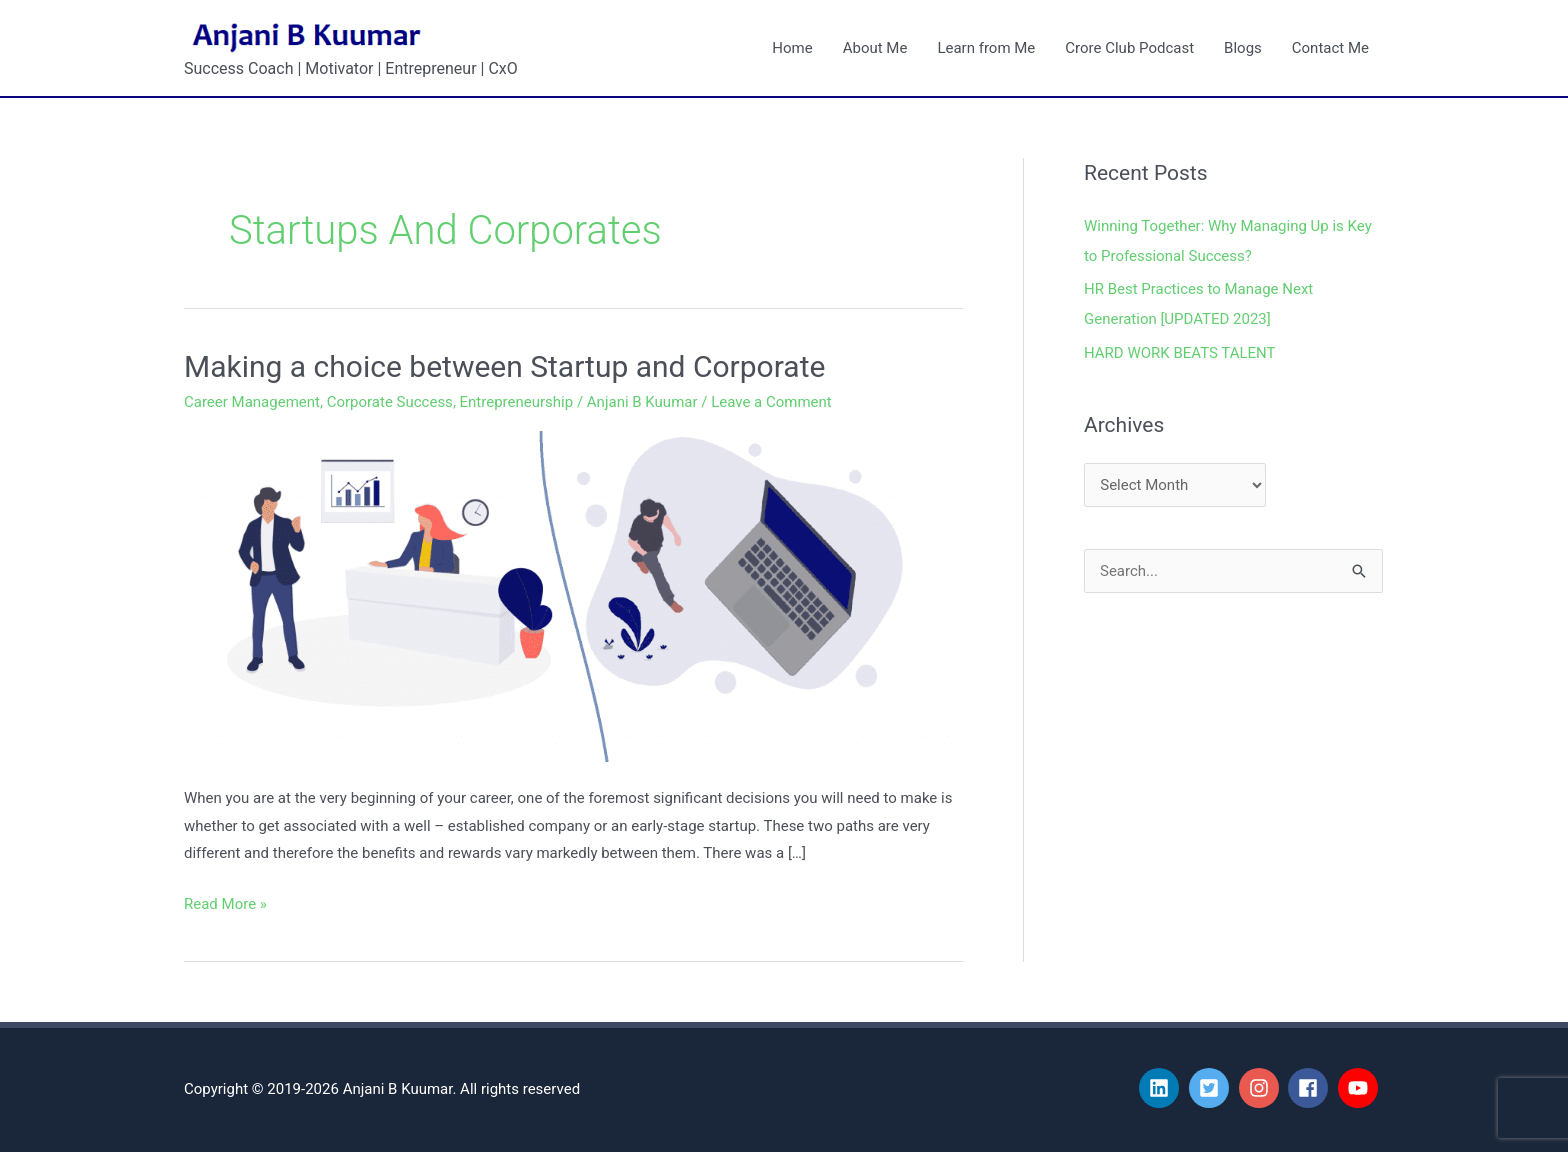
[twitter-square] (1212, 1088)
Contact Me (1330, 48)
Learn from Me (986, 48)
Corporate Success (390, 402)
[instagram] (1262, 1088)
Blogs (1243, 48)
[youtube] (1361, 1088)
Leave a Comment (771, 402)
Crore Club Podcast (1129, 48)
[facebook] (1311, 1088)
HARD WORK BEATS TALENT (1180, 353)
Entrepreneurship (517, 402)
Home (792, 48)
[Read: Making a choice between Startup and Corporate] (573, 596)
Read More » (225, 902)
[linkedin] (1162, 1088)
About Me (875, 48)
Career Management (252, 402)
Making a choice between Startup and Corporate (504, 366)
